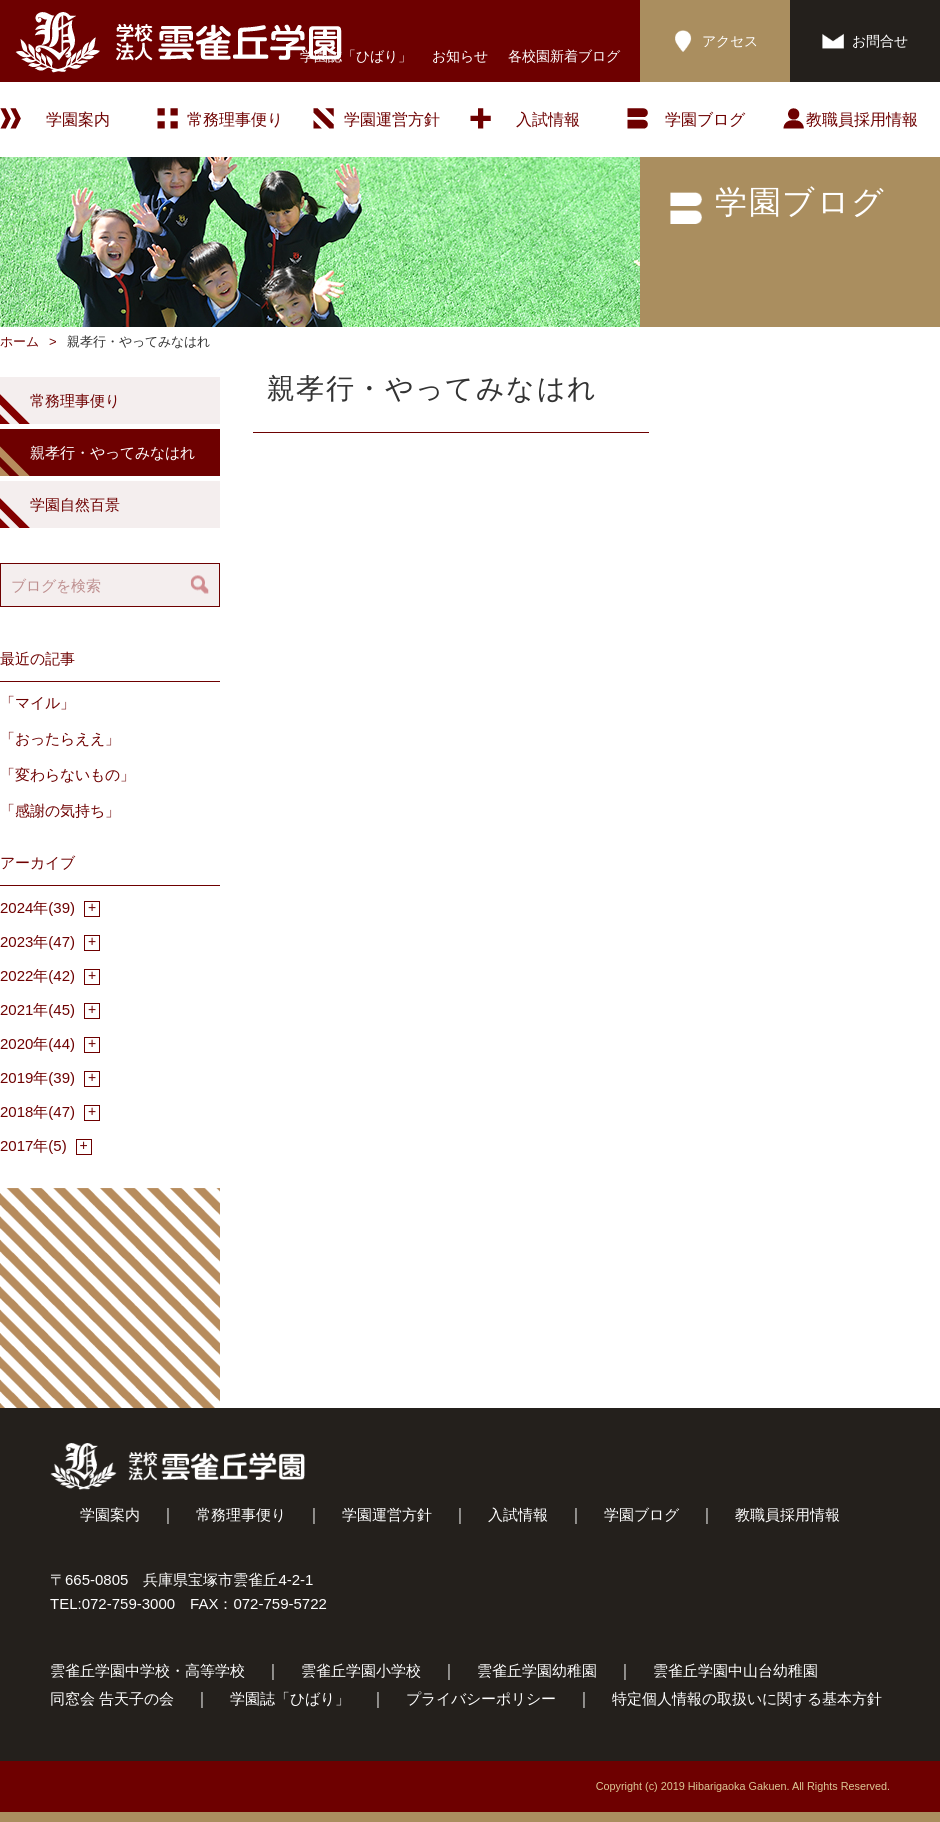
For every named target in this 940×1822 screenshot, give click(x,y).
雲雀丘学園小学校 (361, 1670)
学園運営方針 (392, 119)
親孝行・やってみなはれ (112, 452)
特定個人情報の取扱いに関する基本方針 (747, 1698)
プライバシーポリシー (481, 1698)
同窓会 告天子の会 (112, 1698)
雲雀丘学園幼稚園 (537, 1670)
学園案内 (110, 1514)
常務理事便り (235, 119)
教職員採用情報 (862, 119)
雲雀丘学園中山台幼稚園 (735, 1670)
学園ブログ (641, 1514)
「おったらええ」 (60, 738)
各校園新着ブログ (564, 56)
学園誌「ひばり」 (356, 56)
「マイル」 (37, 702)
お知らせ (460, 56)
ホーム (19, 341)
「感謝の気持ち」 (60, 810)
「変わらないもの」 (67, 774)
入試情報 (548, 119)
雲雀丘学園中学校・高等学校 (147, 1670)
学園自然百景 (75, 504)
